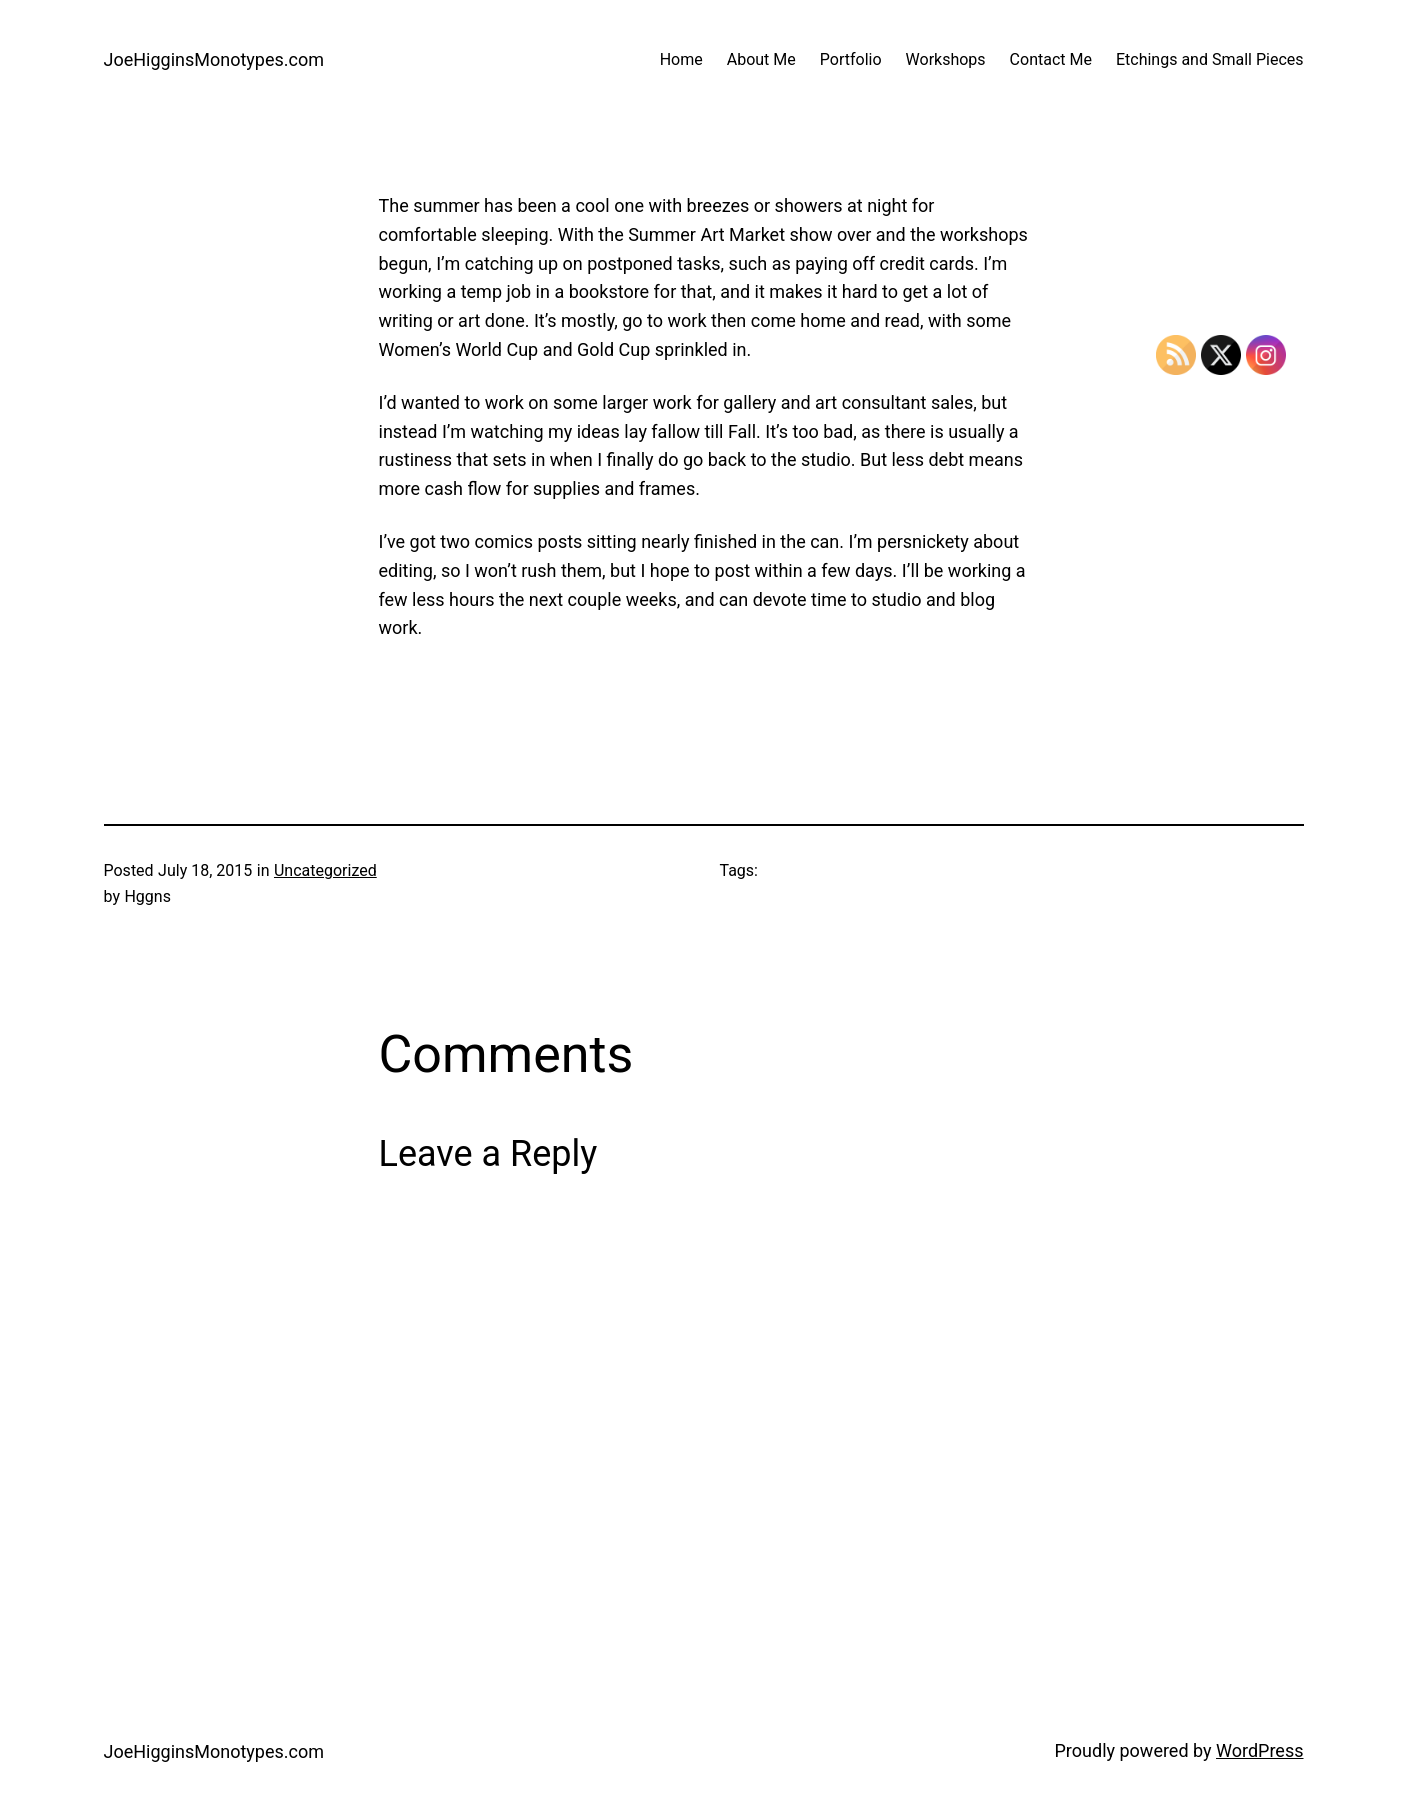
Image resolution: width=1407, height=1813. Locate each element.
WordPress (1259, 1750)
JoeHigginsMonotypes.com (214, 59)
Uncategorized (325, 870)
